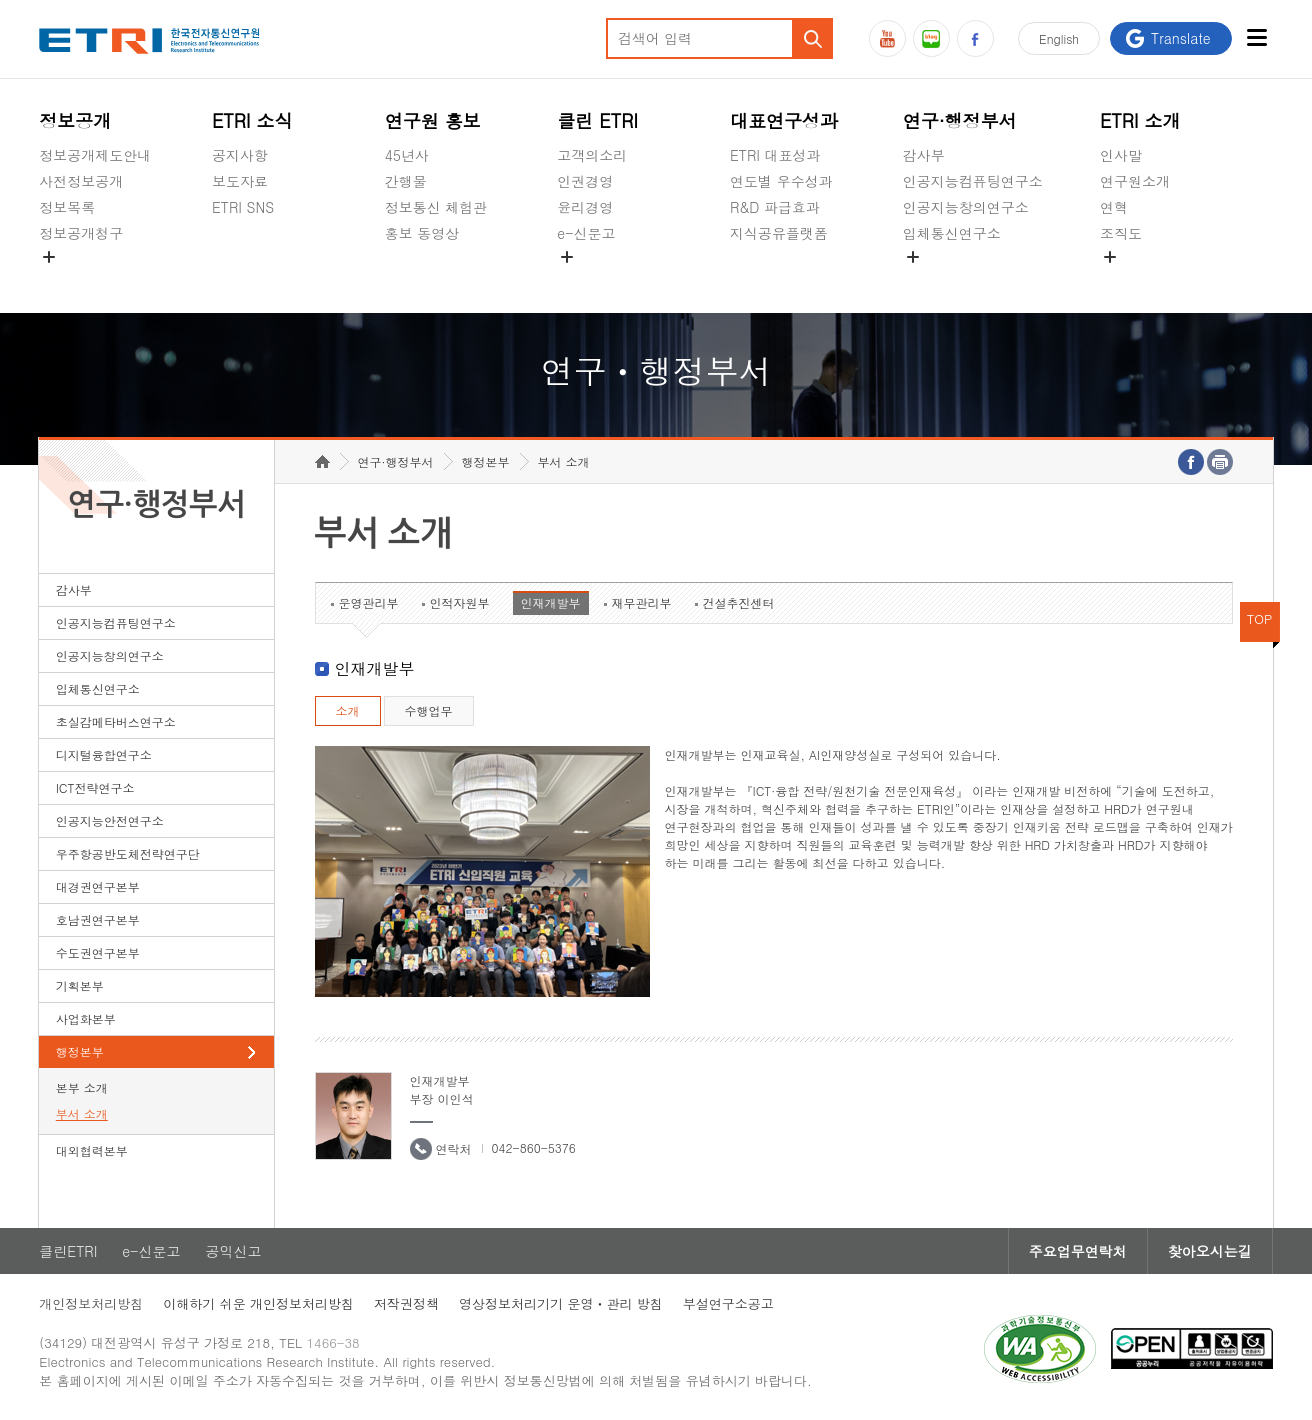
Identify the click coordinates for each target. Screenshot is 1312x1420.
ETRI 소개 (1140, 120)
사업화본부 (86, 1018)
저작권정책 (406, 1303)
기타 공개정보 (1144, 280)
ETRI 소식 (252, 120)
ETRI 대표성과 (775, 155)
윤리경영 (585, 207)
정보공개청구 (81, 233)
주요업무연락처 (1078, 1251)
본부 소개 (82, 1087)
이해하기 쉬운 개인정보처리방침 (258, 1303)
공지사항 (240, 155)
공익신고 (585, 280)
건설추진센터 (739, 602)
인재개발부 (551, 602)
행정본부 (80, 1051)
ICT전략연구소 (95, 787)
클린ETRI (68, 1251)
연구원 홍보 (433, 120)
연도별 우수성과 (781, 181)
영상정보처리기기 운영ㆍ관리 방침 (561, 1303)
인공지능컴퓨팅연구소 (973, 181)
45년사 (407, 155)
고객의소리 (592, 155)
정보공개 (75, 120)
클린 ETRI (597, 120)
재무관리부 (642, 602)
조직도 (1121, 233)
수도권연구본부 (98, 952)
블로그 (931, 38)
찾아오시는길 (1210, 1251)
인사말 (1121, 155)
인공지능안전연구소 (110, 820)
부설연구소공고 (728, 1303)
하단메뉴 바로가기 (0, 0)
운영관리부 (369, 602)
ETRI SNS (243, 207)
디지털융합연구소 (104, 754)
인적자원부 (460, 602)
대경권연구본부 (98, 886)
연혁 (1114, 207)
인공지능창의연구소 (966, 207)
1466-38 (332, 1342)
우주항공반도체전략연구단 (128, 853)
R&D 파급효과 (775, 207)
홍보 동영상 (422, 233)
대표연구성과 (784, 120)
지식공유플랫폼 (779, 233)
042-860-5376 (534, 1147)
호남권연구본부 (98, 919)
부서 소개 (82, 1113)
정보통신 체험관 (436, 207)
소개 (348, 710)
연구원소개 (1135, 181)
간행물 (406, 181)
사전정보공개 (81, 181)
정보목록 (67, 207)
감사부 (924, 155)
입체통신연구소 (952, 233)
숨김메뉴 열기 (49, 257)
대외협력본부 (92, 1150)
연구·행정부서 (960, 120)
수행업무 (429, 710)
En (1059, 38)
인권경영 (585, 181)
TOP (1260, 618)
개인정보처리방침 (91, 1303)
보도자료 (240, 181)
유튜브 (887, 38)
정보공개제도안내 (95, 155)
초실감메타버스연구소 (973, 280)
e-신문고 (586, 233)
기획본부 (80, 985)
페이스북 (975, 38)
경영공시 (67, 280)
